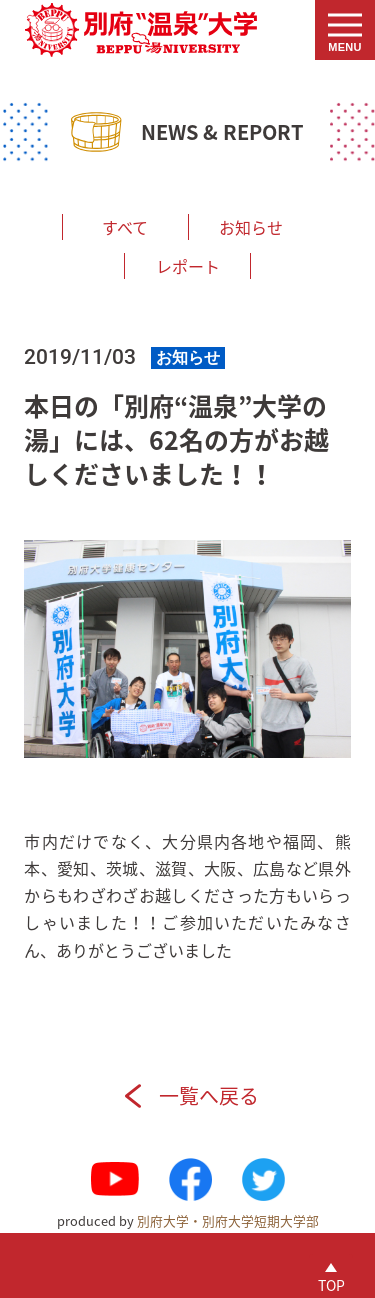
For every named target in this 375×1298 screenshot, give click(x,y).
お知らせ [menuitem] (251, 227)
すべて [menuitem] (125, 227)
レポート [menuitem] (188, 266)
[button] (345, 30)
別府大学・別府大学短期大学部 (228, 1220)
